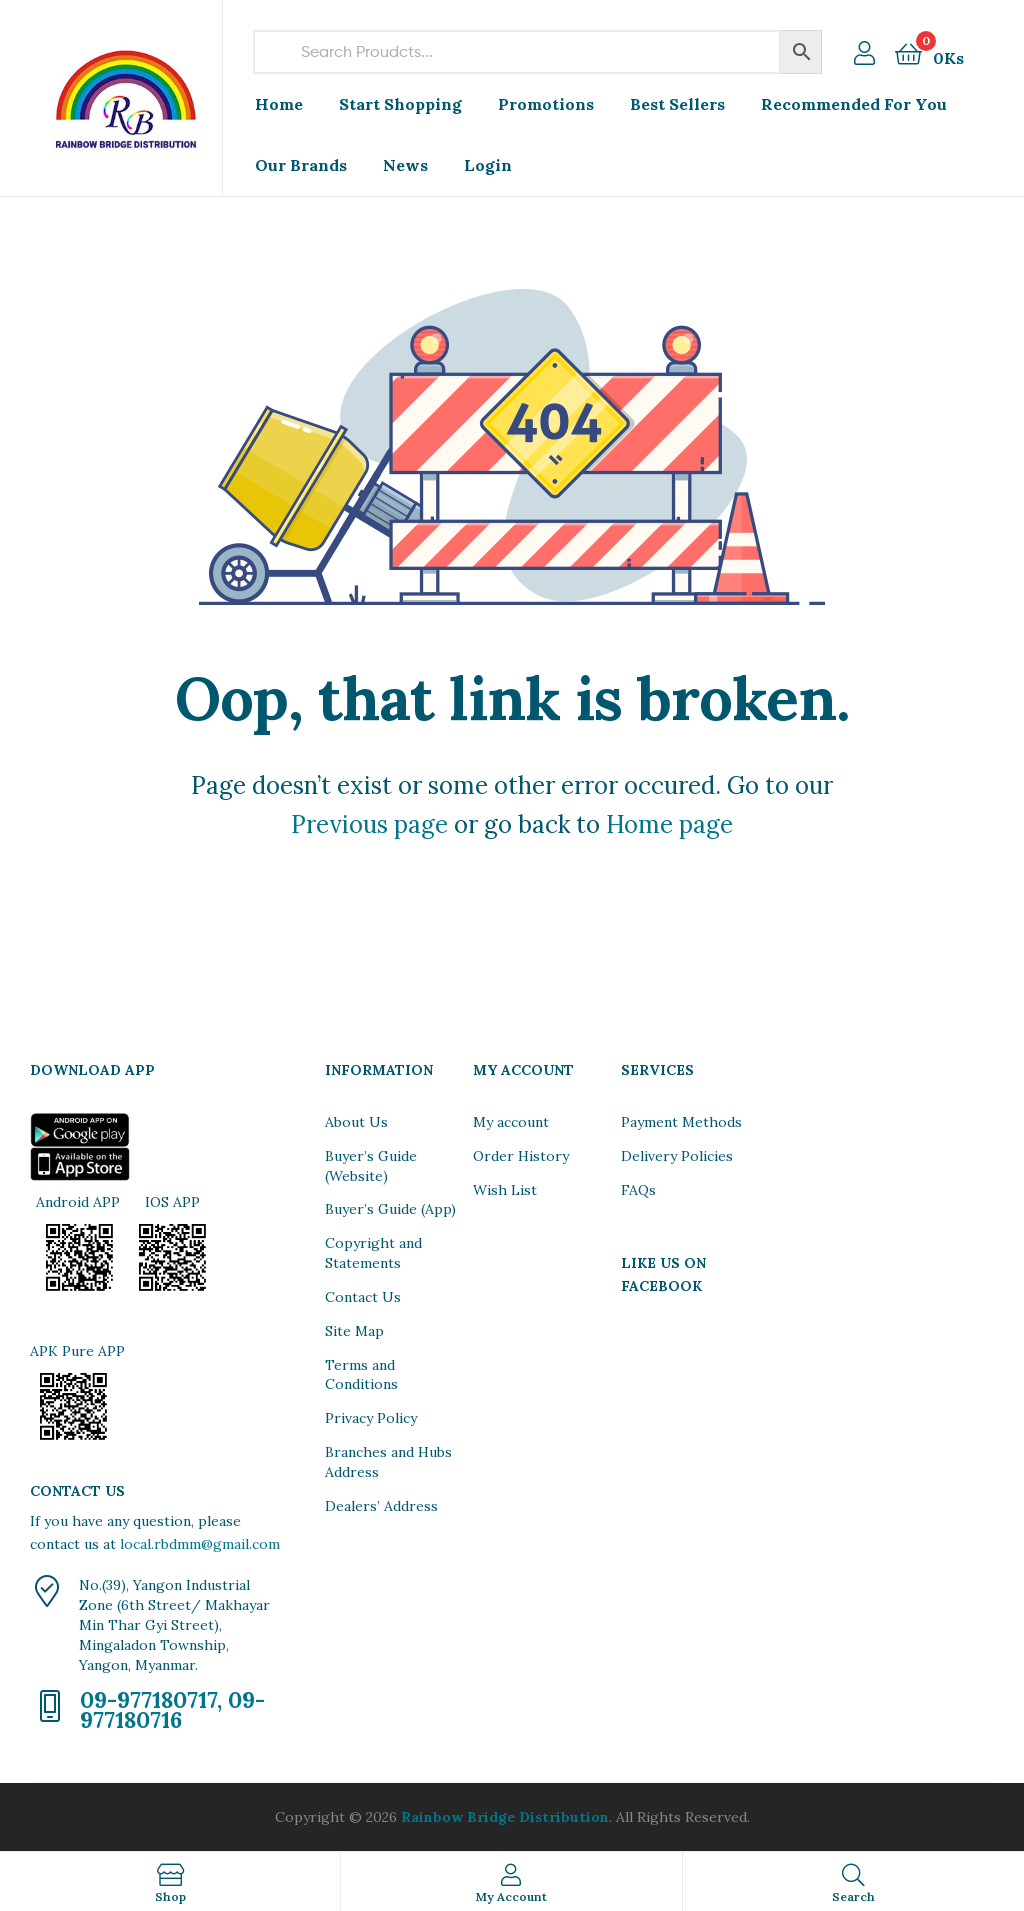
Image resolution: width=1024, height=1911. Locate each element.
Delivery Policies (677, 1156)
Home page (669, 824)
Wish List (505, 1190)
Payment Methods (681, 1122)
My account (511, 1122)
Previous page (369, 824)
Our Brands (301, 165)
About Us (356, 1122)
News (405, 165)
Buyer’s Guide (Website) (371, 1166)
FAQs (638, 1190)
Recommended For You (854, 104)
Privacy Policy (371, 1418)
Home (279, 104)
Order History (521, 1156)
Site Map (354, 1331)
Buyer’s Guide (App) (390, 1209)
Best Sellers (677, 104)
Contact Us (363, 1297)
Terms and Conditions (361, 1375)
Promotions (546, 104)
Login (488, 165)
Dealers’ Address (381, 1506)
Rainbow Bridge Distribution (505, 1817)
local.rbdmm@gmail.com (200, 1544)
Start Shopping (400, 104)
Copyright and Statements (373, 1253)
